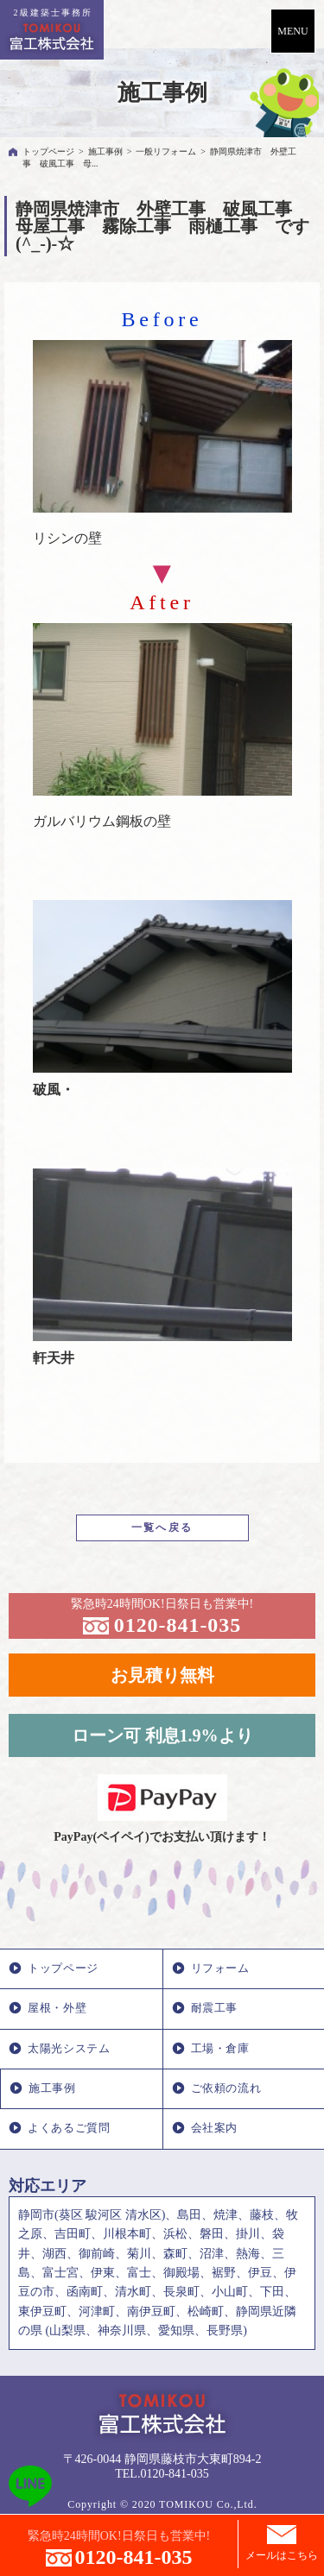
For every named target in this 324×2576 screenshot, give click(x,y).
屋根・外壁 (57, 2008)
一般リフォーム (166, 151)
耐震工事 (214, 2008)
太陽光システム (69, 2049)
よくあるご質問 (69, 2128)
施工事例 (105, 151)
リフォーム (220, 1968)
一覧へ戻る (162, 1527)
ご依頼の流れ (226, 2088)
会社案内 (214, 2128)
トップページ (48, 151)
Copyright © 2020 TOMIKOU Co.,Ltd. (162, 2504)
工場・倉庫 (220, 2049)
